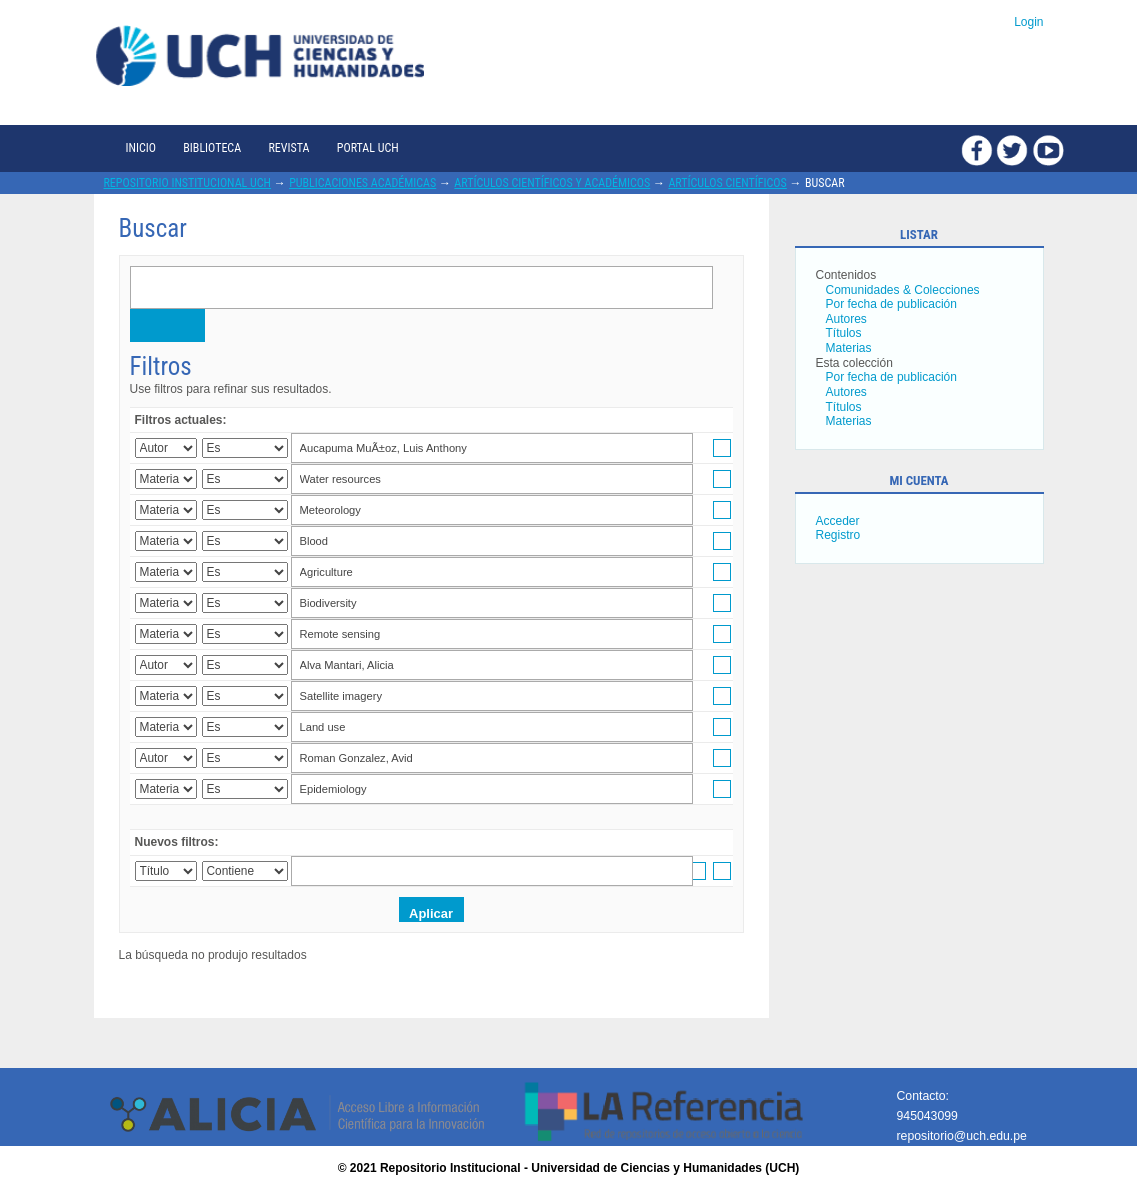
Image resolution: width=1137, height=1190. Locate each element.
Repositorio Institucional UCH (188, 183)
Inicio (141, 148)
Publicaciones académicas (362, 183)
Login (1028, 22)
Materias (849, 348)
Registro (838, 535)
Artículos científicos (727, 183)
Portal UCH (368, 148)
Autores (846, 319)
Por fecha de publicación (891, 304)
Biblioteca (212, 148)
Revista (288, 148)
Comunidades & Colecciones (903, 290)
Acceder (838, 521)
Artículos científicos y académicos (552, 183)
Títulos (844, 333)
